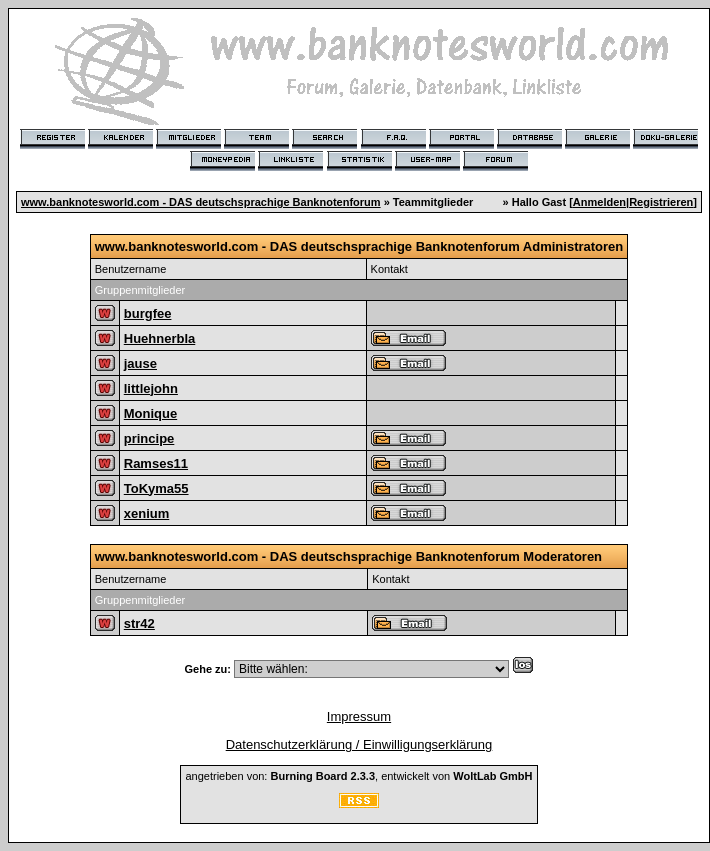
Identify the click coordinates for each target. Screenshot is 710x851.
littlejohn (151, 388)
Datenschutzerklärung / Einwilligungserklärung (359, 744)
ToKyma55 (156, 488)
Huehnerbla (160, 338)
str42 (139, 623)
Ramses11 (156, 463)
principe (149, 438)
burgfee (148, 313)
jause (140, 363)
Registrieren (661, 202)
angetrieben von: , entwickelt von (358, 776)
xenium (147, 513)
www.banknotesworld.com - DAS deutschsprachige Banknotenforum (201, 202)
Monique (150, 413)
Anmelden (599, 202)
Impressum (359, 716)
